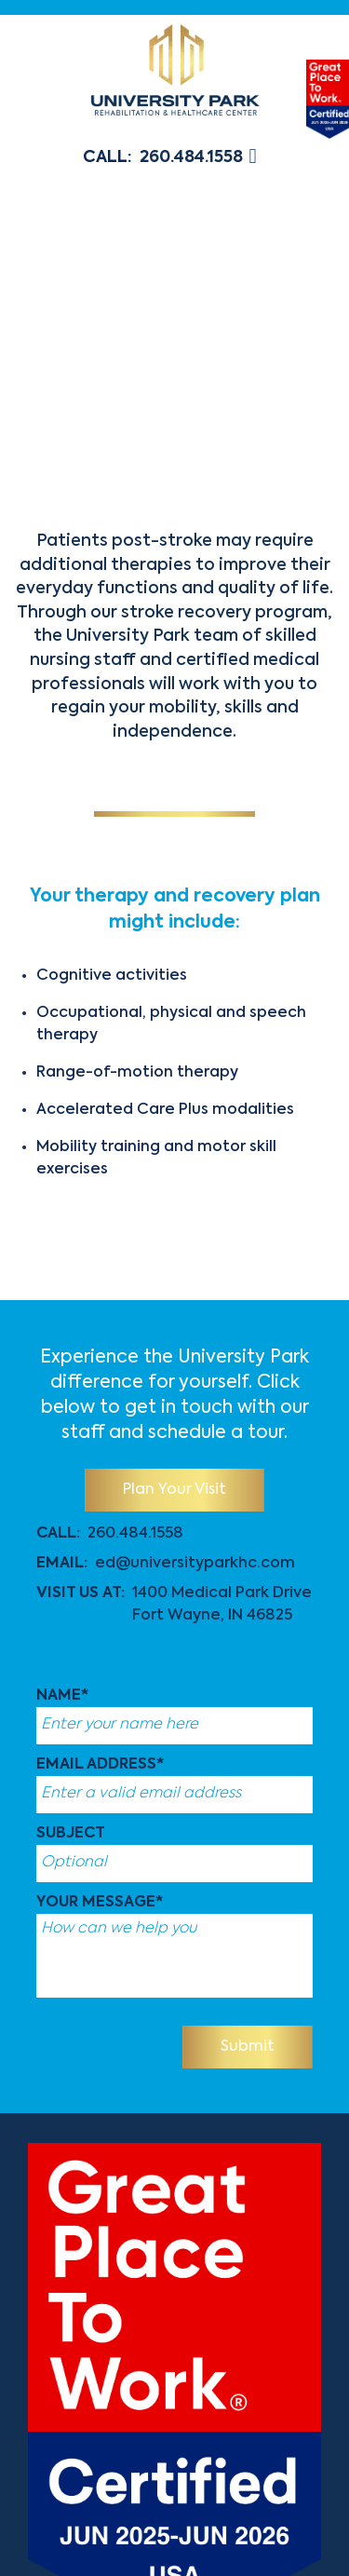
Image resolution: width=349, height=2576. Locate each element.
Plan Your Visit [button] (174, 1490)
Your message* (99, 1902)
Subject (70, 1833)
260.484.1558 (191, 157)
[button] (254, 158)
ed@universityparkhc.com (195, 1563)
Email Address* (100, 1764)
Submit (248, 2047)
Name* (62, 1695)
